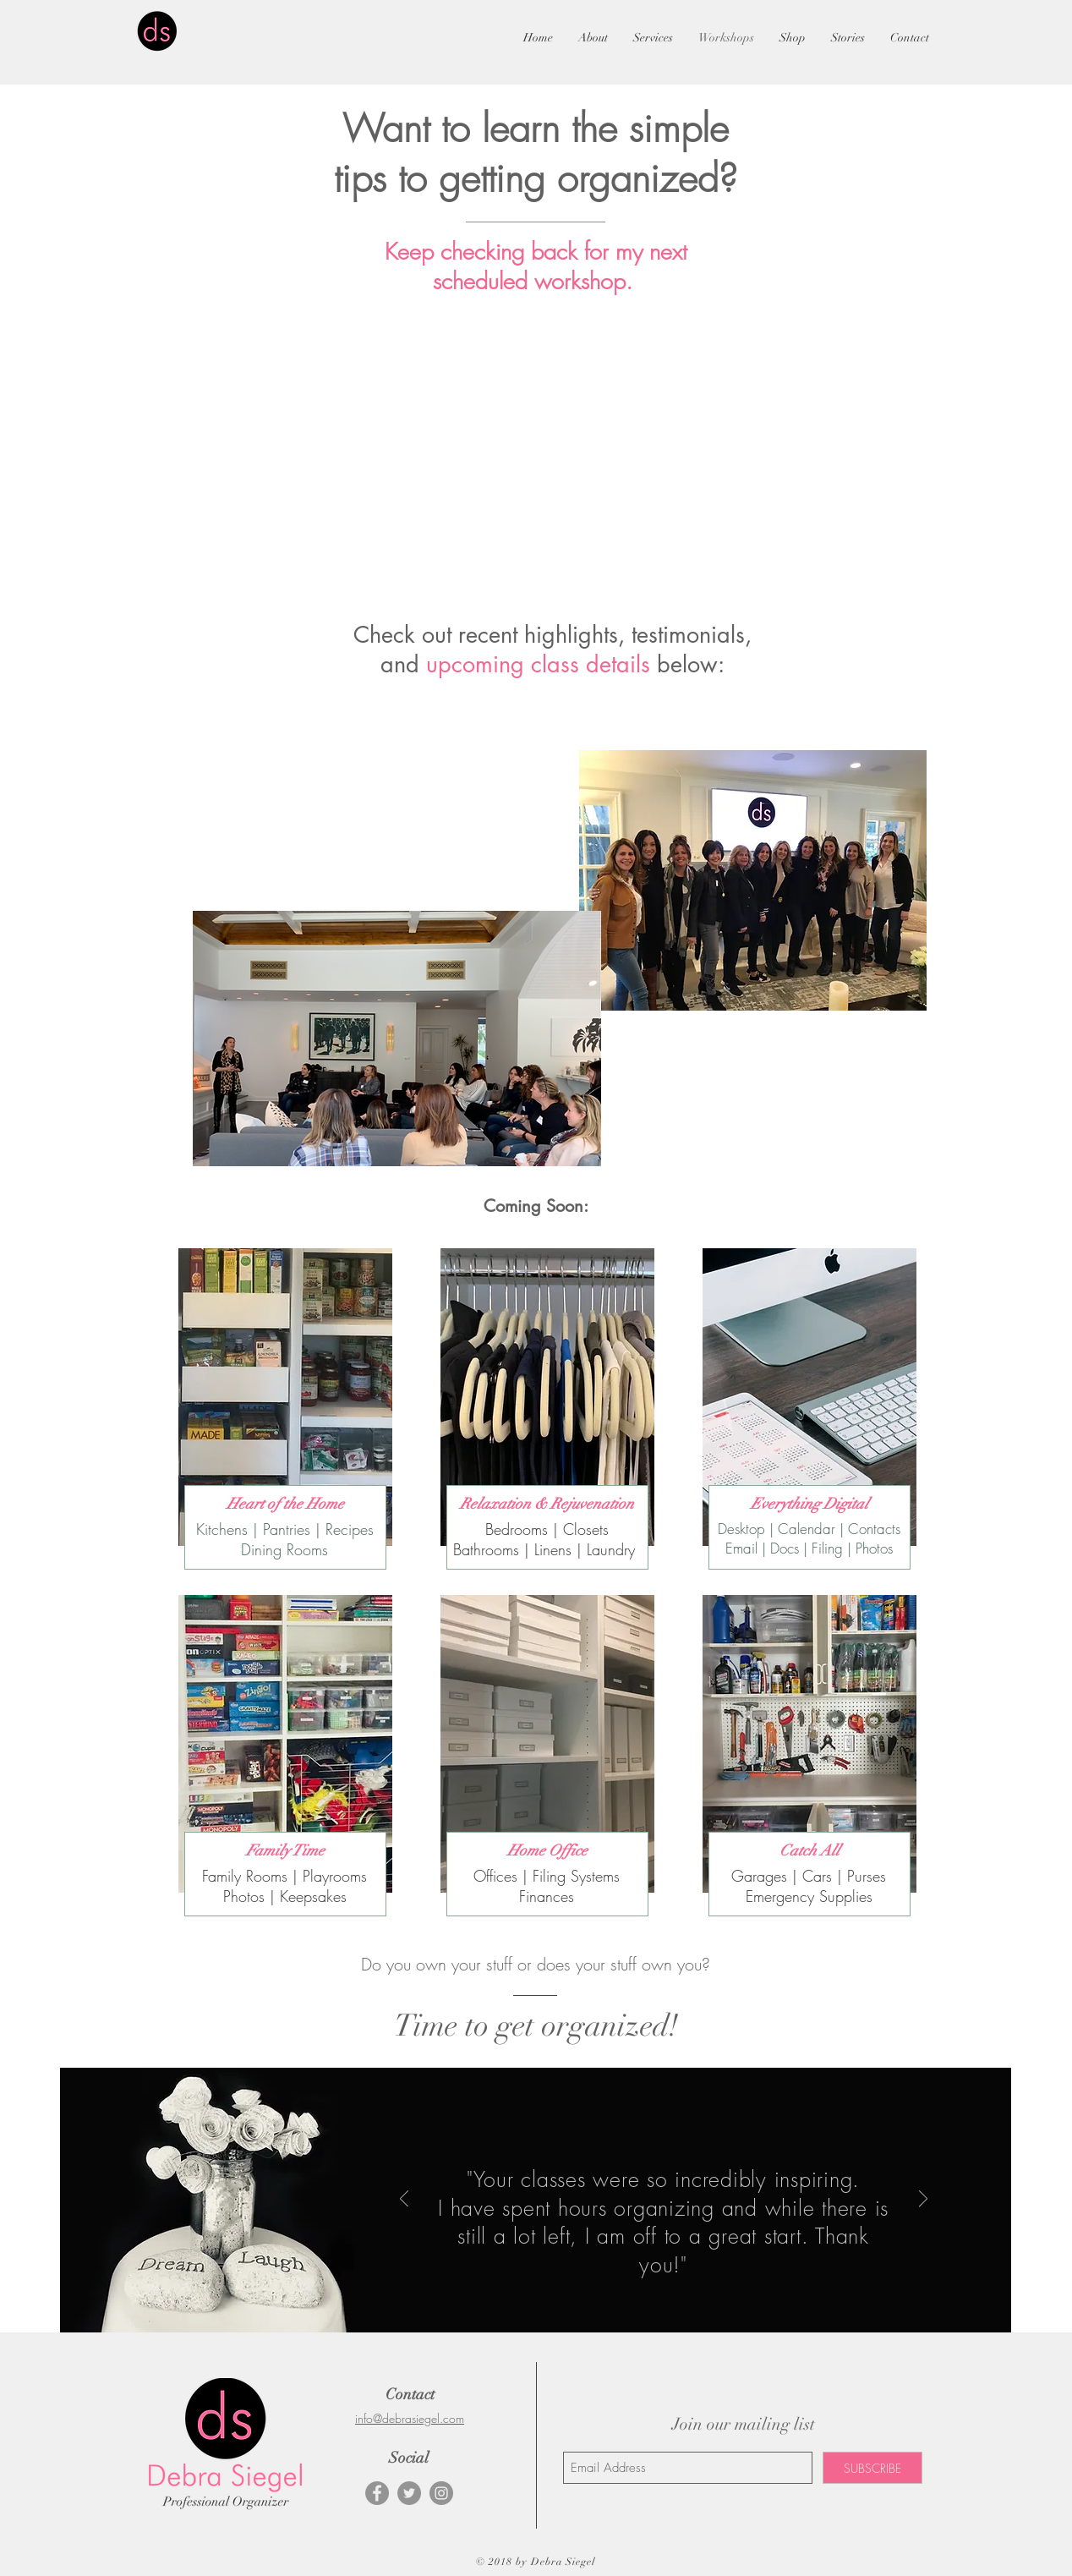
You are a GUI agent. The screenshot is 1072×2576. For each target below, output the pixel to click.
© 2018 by (503, 2562)
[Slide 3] (674, 2295)
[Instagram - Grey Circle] (441, 2493)
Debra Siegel (563, 2562)
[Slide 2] (656, 2295)
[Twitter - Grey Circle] (409, 2493)
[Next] (923, 2200)
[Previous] (404, 2200)
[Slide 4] (693, 2295)
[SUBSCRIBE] (872, 2468)
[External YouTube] (347, 832)
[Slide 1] (636, 2295)
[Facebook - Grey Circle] (377, 2493)
